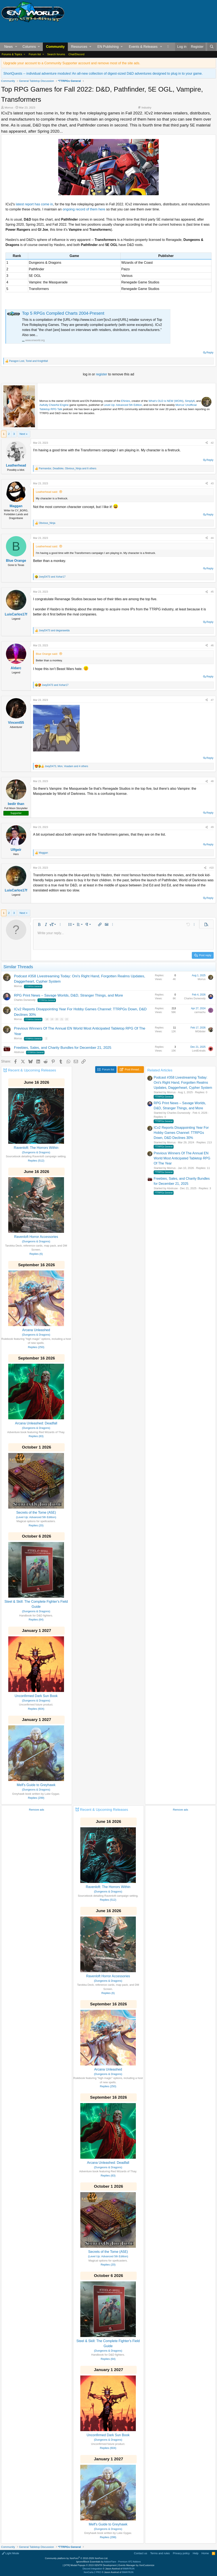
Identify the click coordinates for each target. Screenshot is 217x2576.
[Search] (211, 47)
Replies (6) (36, 1253)
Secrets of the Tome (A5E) (36, 1512)
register (102, 374)
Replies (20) (36, 1525)
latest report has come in (34, 204)
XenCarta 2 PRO (92, 2572)
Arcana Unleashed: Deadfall (36, 1423)
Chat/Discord (76, 54)
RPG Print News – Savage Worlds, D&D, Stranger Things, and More (68, 995)
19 (52, 1019)
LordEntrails (199, 1050)
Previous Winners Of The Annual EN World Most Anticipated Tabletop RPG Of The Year (182, 1158)
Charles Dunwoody (24, 999)
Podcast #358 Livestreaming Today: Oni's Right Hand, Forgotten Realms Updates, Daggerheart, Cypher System (183, 1082)
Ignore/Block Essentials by (108, 2561)
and (52, 576)
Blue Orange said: (47, 653)
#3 (212, 483)
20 (57, 1019)
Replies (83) (36, 1436)
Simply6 (190, 400)
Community (55, 46)
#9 (212, 827)
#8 (212, 781)
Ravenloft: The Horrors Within (36, 1147)
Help (196, 2553)
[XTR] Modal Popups (90, 2565)
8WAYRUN (129, 2568)
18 (47, 1019)
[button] (16, 47)
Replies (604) (36, 1708)
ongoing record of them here (84, 209)
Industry (146, 107)
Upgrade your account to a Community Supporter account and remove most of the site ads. (71, 63)
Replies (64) (36, 1619)
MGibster (200, 1031)
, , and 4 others (66, 766)
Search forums (56, 54)
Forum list (35, 54)
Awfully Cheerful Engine (54, 404)
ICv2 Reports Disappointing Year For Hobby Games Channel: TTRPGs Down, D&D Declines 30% (181, 1133)
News (8, 46)
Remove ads (36, 1809)
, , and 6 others (67, 468)
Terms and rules (160, 2553)
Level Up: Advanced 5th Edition (123, 404)
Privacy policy (181, 2553)
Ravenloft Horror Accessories (36, 1237)
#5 (212, 591)
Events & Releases (143, 46)
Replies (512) (36, 1160)
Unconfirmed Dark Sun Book (36, 1696)
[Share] (206, 442)
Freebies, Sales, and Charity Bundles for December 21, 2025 (62, 1048)
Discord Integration (92, 2568)
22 (66, 1019)
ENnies (125, 400)
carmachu (200, 1012)
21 (61, 1019)
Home (205, 2553)
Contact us (140, 2553)
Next (22, 433)
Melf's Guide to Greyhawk (36, 1785)
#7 (212, 700)
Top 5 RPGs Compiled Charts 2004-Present (63, 313)
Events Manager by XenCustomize (136, 2565)
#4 (212, 538)
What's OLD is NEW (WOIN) (166, 400)
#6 (212, 645)
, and (28, 361)
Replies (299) (36, 1797)
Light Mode (10, 2553)
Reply (209, 352)
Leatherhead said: (47, 491)
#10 (211, 867)
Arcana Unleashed (36, 1330)
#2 (212, 442)
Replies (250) (36, 1347)
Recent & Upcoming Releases (32, 1070)
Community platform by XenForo (76, 2558)
